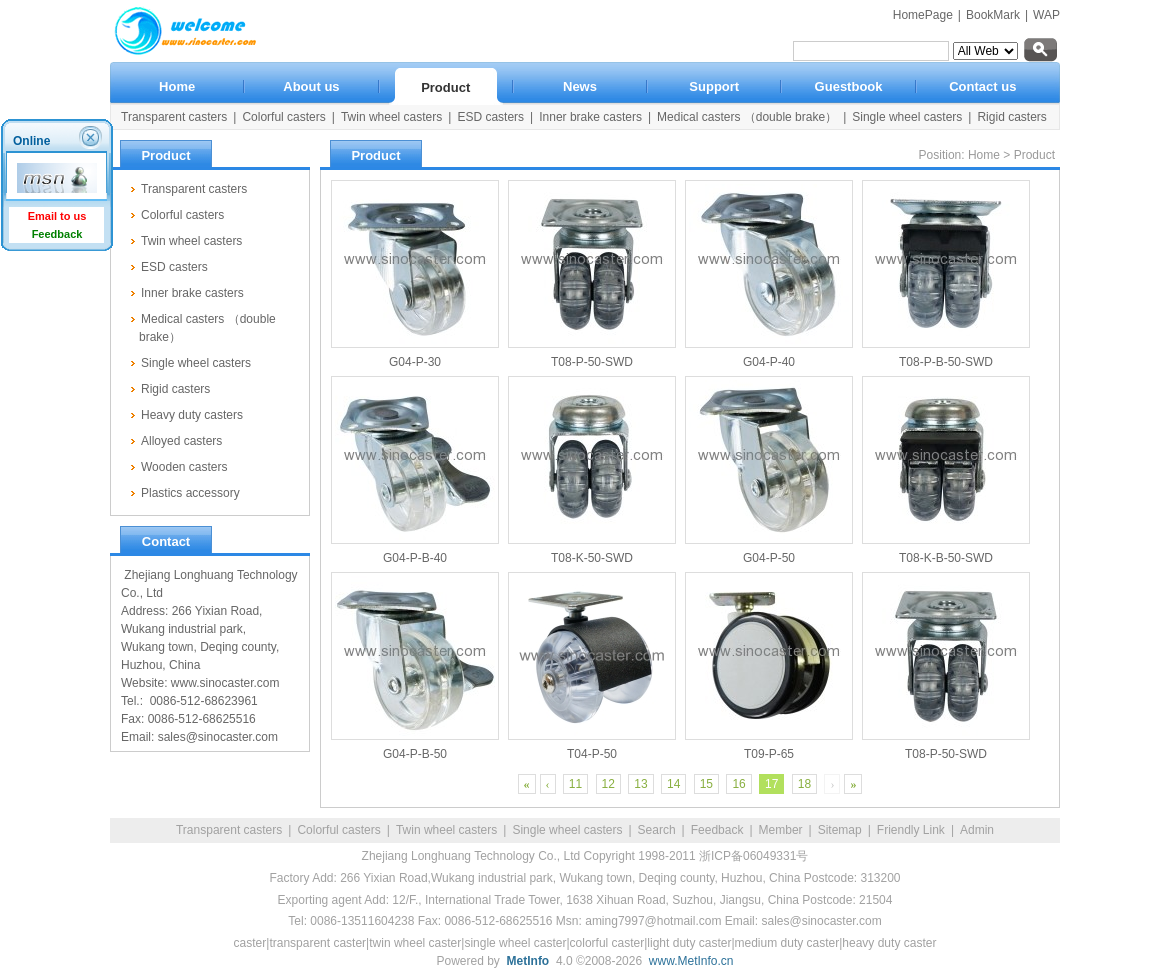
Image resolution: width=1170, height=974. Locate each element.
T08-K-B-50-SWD (946, 558)
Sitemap (840, 830)
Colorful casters (338, 830)
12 (608, 784)
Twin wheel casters (446, 830)
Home (984, 155)
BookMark (993, 15)
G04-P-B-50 (415, 754)
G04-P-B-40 (415, 558)
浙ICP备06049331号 (753, 856)
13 (640, 784)
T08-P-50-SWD (592, 362)
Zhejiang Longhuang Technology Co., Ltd (471, 856)
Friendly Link (911, 830)
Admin (977, 830)
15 (706, 784)
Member (781, 830)
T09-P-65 (769, 754)
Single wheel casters (567, 830)
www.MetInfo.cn (691, 961)
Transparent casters (229, 830)
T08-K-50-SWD (592, 558)
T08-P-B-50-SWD (946, 362)
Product (1034, 155)
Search (657, 830)
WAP (1046, 15)
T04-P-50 (592, 754)
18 (804, 784)
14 (673, 784)
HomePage (923, 15)
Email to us (57, 216)
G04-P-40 (769, 362)
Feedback (717, 830)
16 (738, 784)
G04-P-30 (415, 362)
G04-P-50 (769, 558)
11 (575, 784)
